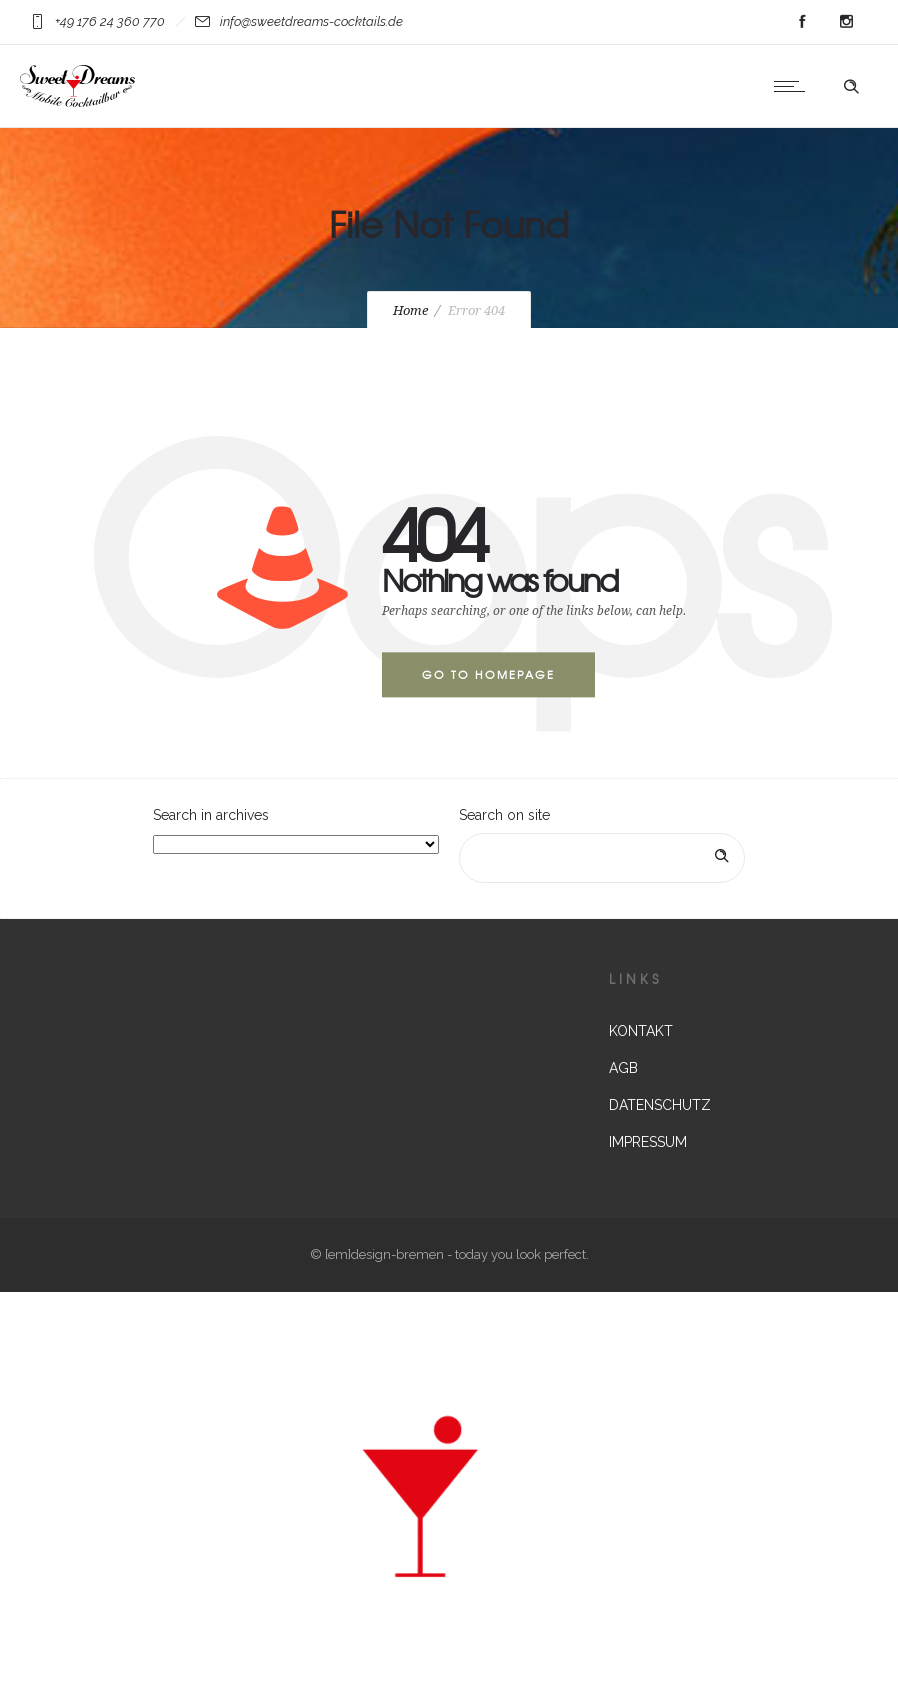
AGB (623, 1068)
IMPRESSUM (648, 1142)
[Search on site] (602, 858)
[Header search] (851, 87)
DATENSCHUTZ (660, 1105)
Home (410, 310)
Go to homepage (488, 674)
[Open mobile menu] (794, 86)
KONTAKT (641, 1031)
